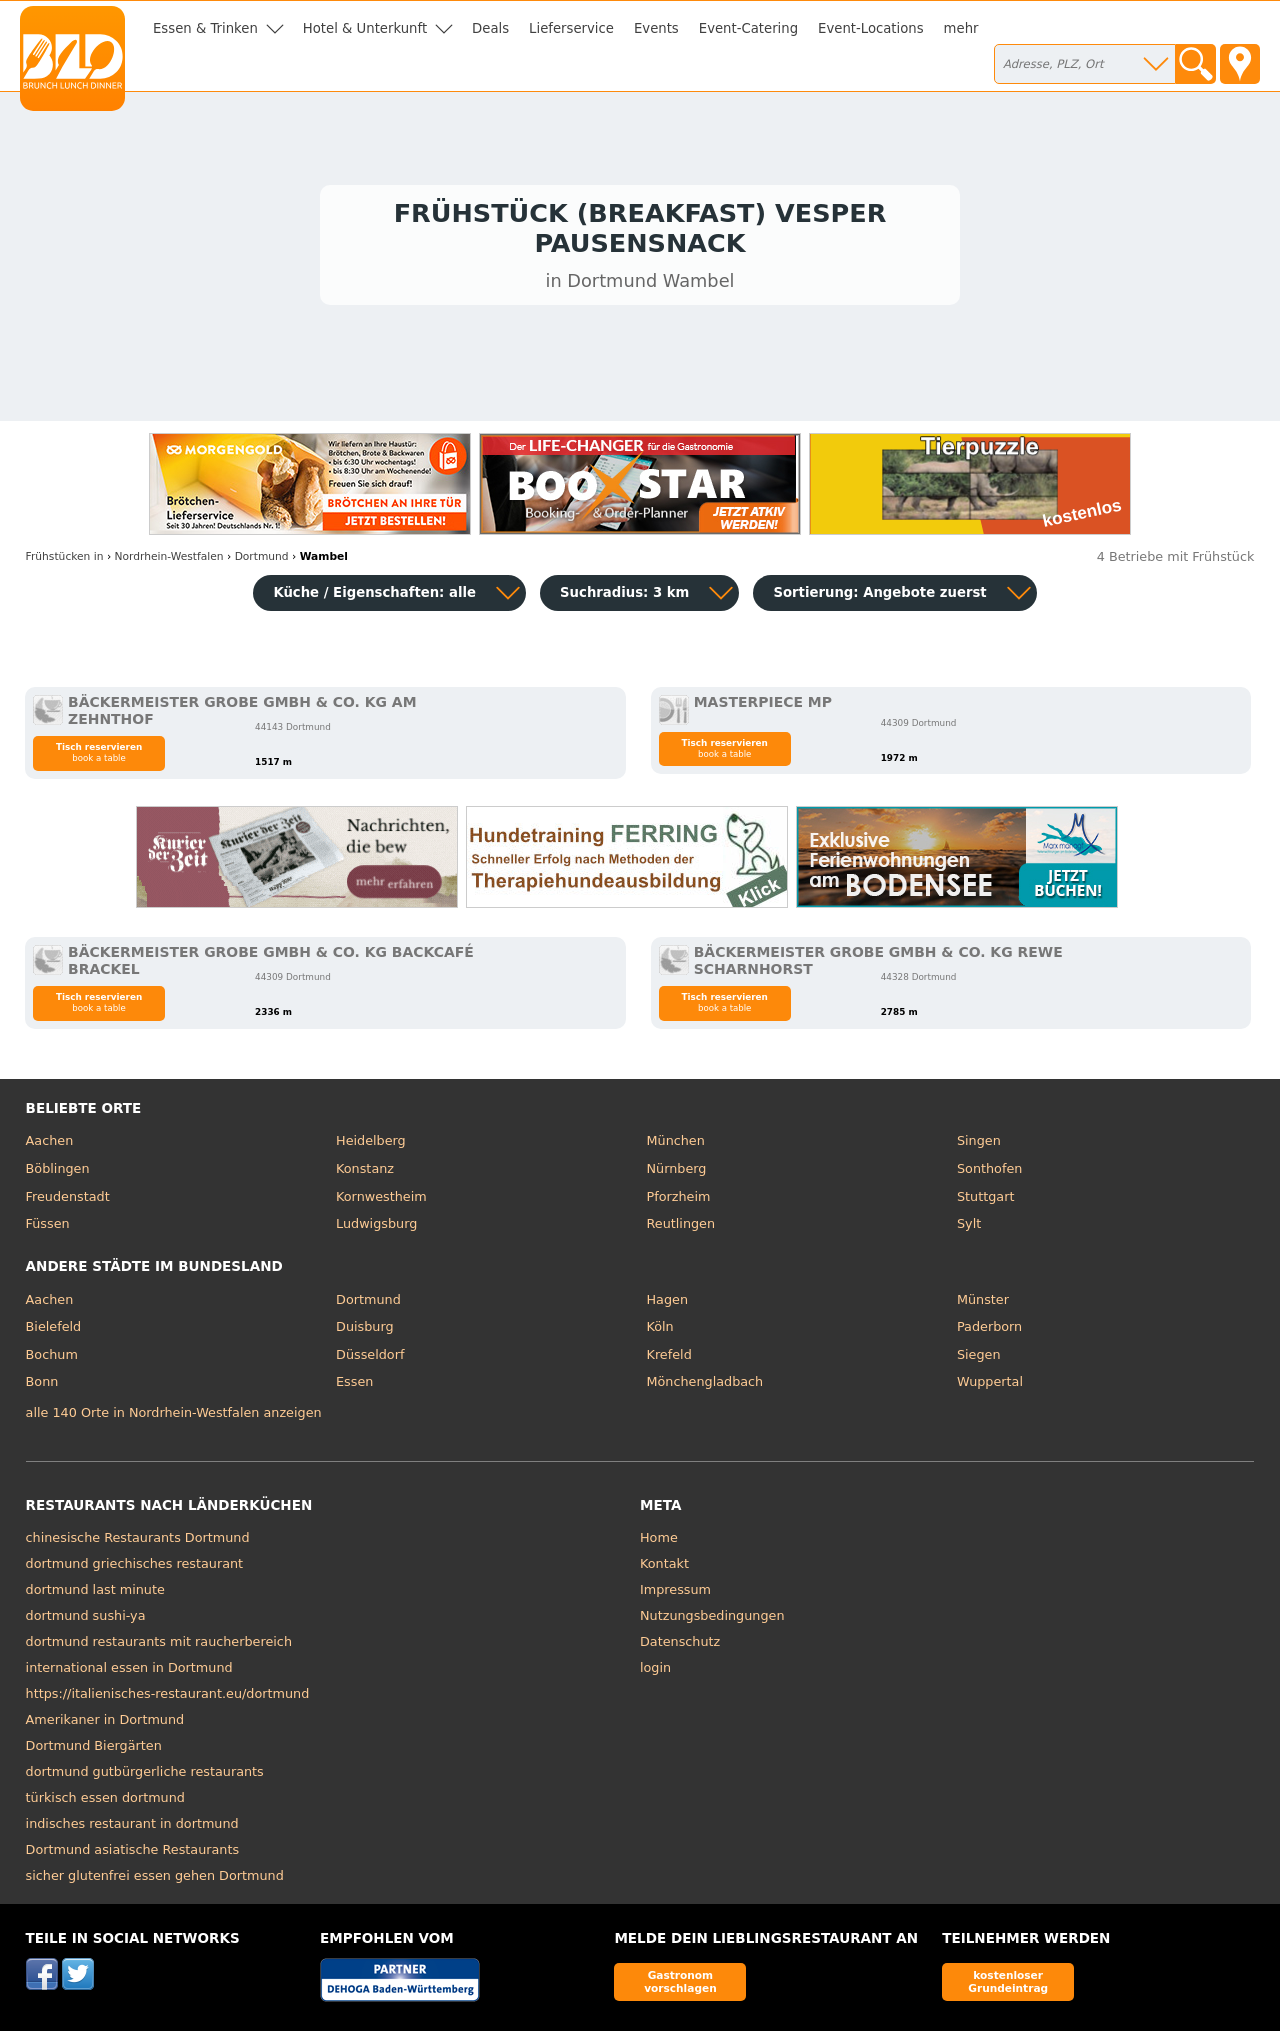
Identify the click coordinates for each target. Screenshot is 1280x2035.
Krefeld (669, 1358)
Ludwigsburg (376, 1227)
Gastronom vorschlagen (680, 1985)
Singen (979, 1145)
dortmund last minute (95, 1593)
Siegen (979, 1358)
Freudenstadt (68, 1200)
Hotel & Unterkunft (365, 28)
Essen (354, 1386)
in (65, 560)
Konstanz (365, 1172)
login (655, 1671)
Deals (490, 28)
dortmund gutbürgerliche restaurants (145, 1775)
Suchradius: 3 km (624, 596)
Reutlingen (681, 1227)
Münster (983, 1303)
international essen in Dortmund (129, 1671)
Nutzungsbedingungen (712, 1619)
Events (656, 28)
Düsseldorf (370, 1358)
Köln (660, 1330)
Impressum (675, 1593)
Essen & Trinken (205, 28)
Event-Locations (871, 28)
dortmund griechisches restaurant (135, 1567)
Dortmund (368, 1303)
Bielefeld (54, 1330)
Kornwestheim (381, 1200)
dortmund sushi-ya (86, 1619)
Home (659, 1541)
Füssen (48, 1227)
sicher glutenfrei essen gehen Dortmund (155, 1879)
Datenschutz (680, 1645)
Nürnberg (677, 1172)
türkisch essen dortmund (105, 1801)
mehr (961, 28)
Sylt (969, 1227)
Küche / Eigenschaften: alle (374, 596)
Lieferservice (571, 28)
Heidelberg (371, 1145)
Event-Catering (748, 28)
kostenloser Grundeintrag (1008, 1985)
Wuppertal (990, 1386)
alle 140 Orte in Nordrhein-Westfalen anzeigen (174, 1417)
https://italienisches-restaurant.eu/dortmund (168, 1697)
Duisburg (365, 1330)
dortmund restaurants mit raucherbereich (159, 1645)
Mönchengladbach (705, 1386)
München (676, 1145)
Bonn (42, 1386)
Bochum (52, 1358)
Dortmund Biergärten (94, 1749)
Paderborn (989, 1330)
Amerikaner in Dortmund (105, 1723)
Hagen (668, 1303)
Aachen (50, 1145)
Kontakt (664, 1567)
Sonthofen (989, 1172)
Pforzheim (679, 1200)
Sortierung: (879, 596)
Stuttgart (985, 1200)
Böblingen (58, 1172)
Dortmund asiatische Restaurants (133, 1853)
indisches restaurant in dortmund (132, 1827)
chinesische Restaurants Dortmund (138, 1541)
